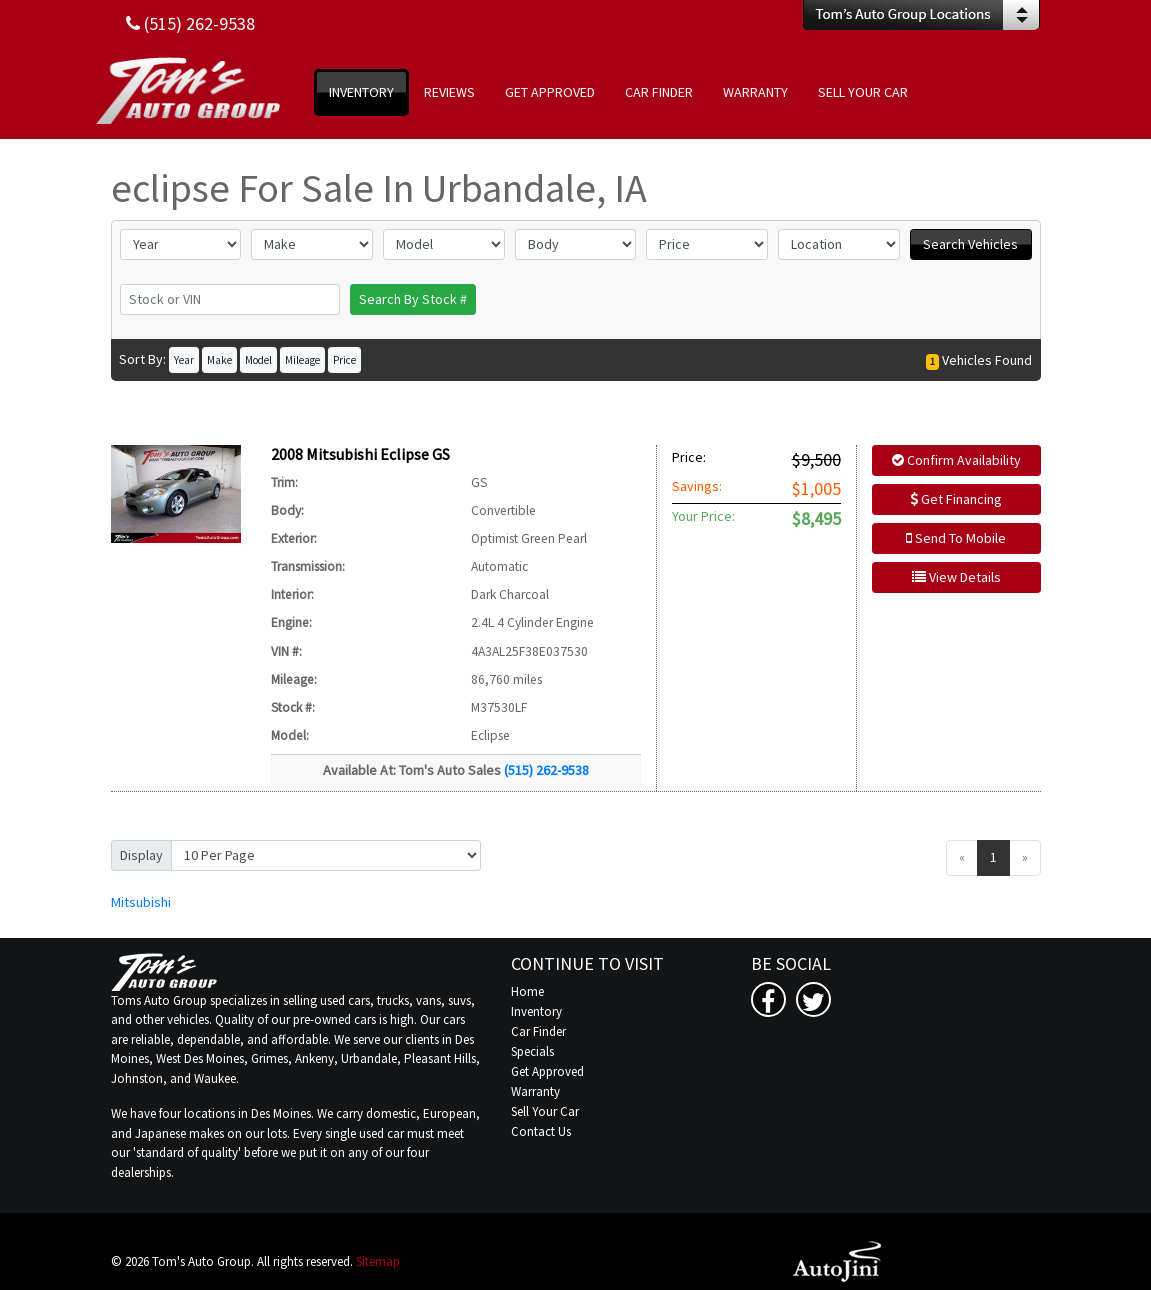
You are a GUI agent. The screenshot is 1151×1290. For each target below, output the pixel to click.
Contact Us (541, 1131)
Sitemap (378, 1261)
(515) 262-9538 (546, 770)
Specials (532, 1051)
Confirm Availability (956, 460)
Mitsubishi (141, 902)
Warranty (535, 1091)
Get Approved (547, 1071)
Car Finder (538, 1031)
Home (527, 991)
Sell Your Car (545, 1111)
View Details (956, 577)
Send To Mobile (956, 538)
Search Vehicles (970, 244)
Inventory (536, 1011)
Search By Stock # (413, 299)
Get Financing (956, 499)
